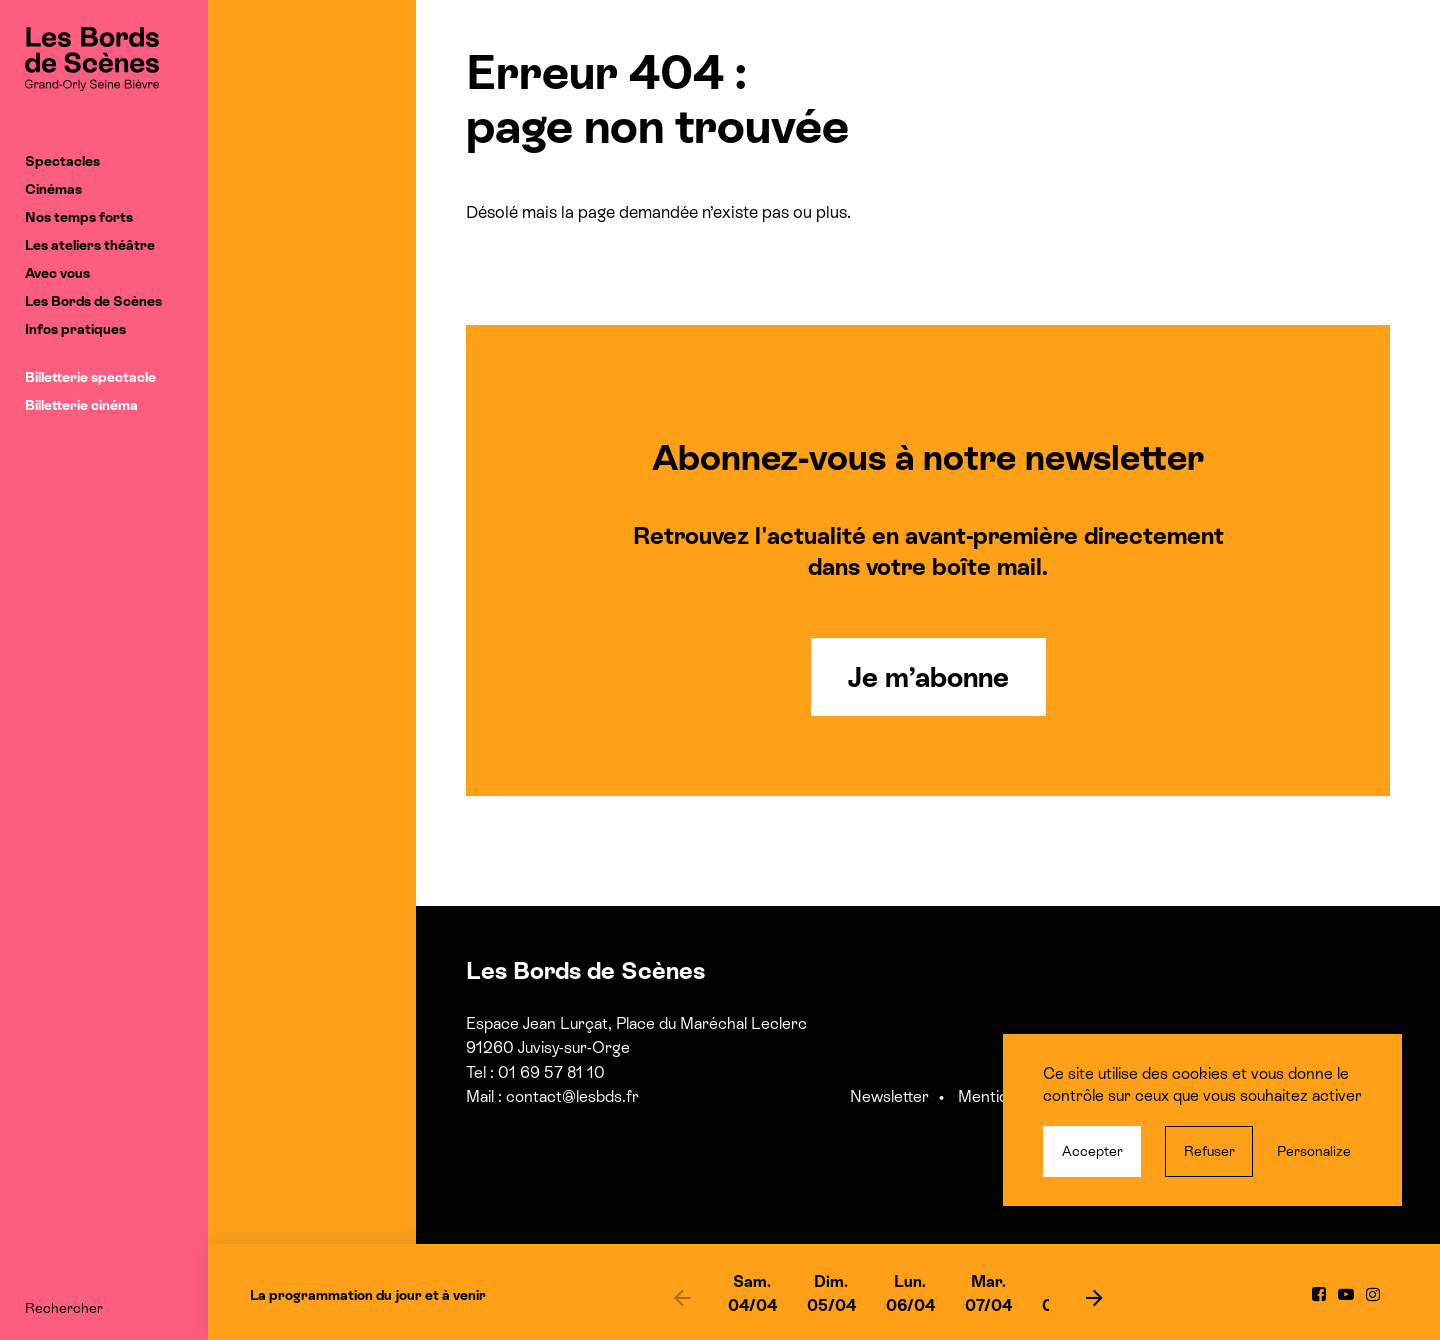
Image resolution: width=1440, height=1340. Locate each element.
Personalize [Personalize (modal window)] (1314, 1151)
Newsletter (889, 1096)
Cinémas (53, 189)
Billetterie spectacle (90, 377)
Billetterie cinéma (81, 405)
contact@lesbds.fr (572, 1096)
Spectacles (62, 161)
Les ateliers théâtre (90, 245)
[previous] (683, 1297)
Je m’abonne (928, 677)
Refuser (1209, 1151)
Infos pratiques (75, 329)
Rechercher (64, 1308)
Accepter (1092, 1151)
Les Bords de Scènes (93, 301)
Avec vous (57, 273)
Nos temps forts (79, 217)
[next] (1094, 1297)
